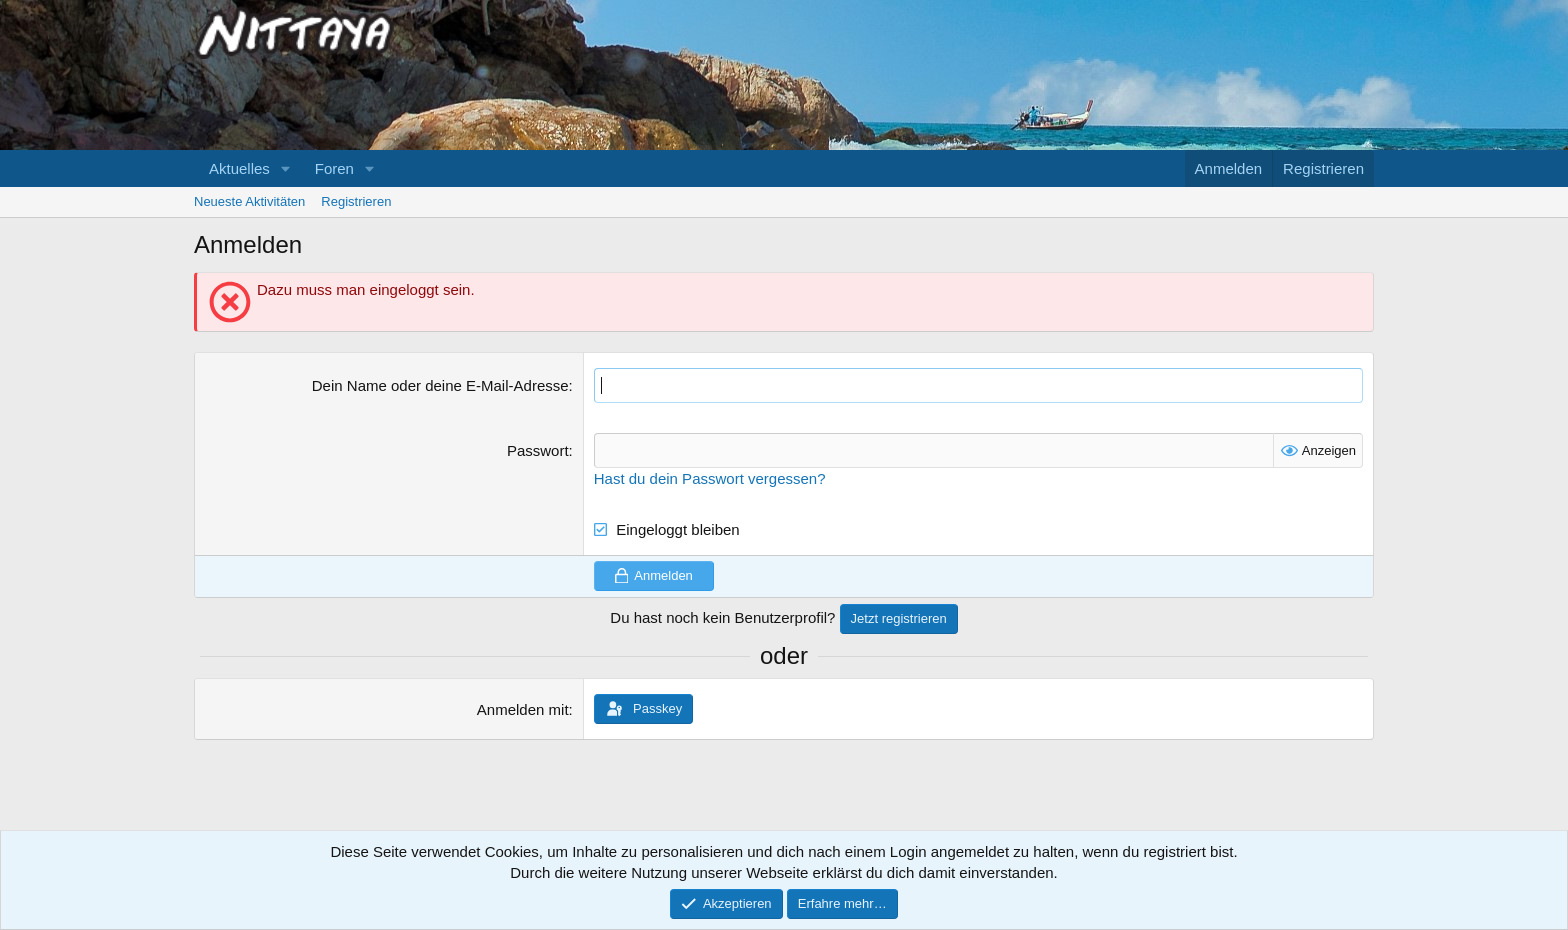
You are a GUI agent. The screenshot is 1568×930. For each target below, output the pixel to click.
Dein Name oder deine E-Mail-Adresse (440, 385)
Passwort (538, 450)
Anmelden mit (523, 709)
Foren (334, 168)
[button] (286, 168)
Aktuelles (239, 168)
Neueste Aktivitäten (249, 201)
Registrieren (356, 201)
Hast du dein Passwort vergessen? (710, 478)
